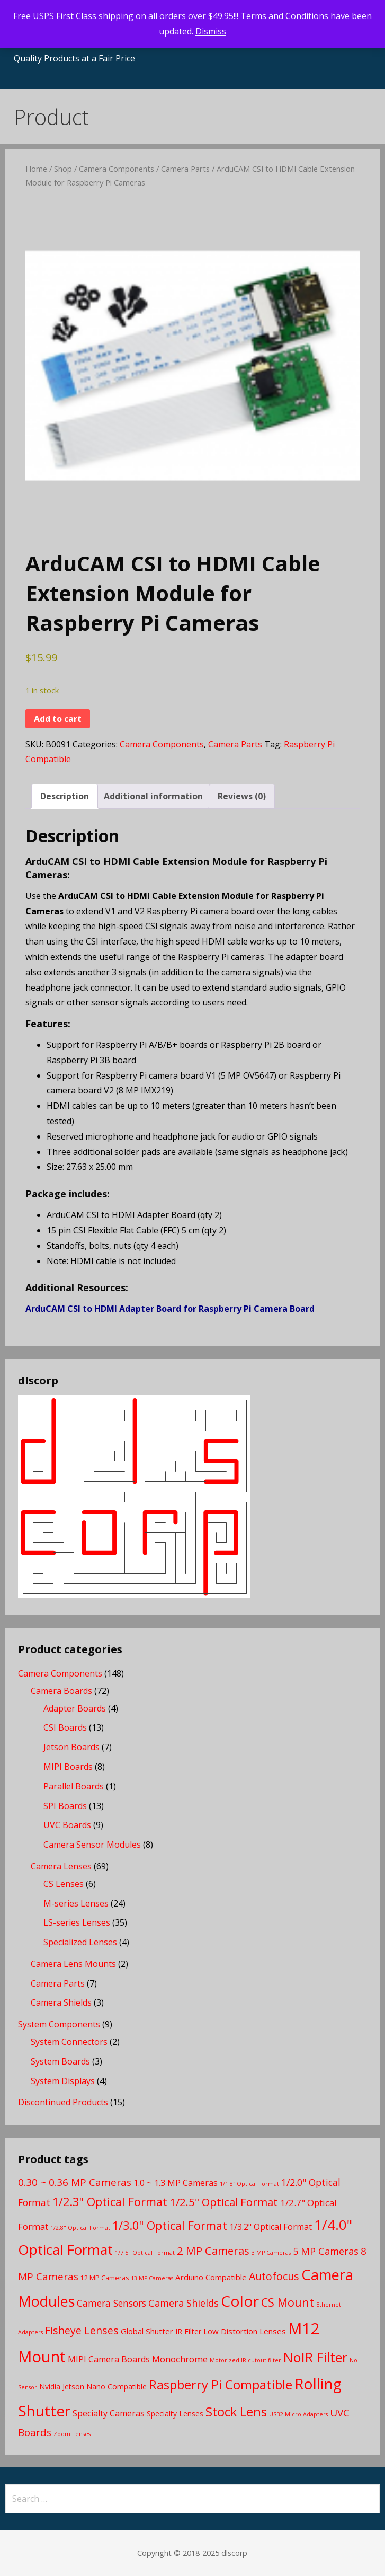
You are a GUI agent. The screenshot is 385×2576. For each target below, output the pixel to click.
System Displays (63, 2081)
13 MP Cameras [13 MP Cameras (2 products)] (152, 2278)
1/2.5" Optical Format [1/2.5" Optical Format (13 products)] (223, 2201)
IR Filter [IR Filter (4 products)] (188, 2331)
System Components (59, 2024)
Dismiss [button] (210, 31)
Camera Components (116, 168)
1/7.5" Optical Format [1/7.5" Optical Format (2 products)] (145, 2252)
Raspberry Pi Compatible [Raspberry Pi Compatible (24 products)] (220, 2384)
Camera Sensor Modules (92, 1844)
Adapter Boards (74, 1708)
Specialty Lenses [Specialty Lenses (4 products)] (175, 2414)
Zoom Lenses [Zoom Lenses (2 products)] (72, 2434)
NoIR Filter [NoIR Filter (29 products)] (315, 2357)
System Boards (60, 2061)
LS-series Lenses (76, 1922)
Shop (63, 168)
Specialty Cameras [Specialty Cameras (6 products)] (109, 2413)
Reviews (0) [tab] (242, 796)
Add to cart (58, 719)
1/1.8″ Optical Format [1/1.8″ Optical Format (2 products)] (249, 2183)
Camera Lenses (61, 1866)
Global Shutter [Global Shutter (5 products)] (147, 2331)
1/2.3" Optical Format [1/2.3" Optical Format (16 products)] (109, 2201)
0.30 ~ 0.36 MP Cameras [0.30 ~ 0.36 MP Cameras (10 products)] (74, 2182)
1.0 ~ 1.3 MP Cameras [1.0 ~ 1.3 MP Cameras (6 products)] (175, 2183)
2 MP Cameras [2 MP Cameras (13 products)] (213, 2250)
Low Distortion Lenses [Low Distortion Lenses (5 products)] (244, 2331)
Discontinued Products (63, 2102)
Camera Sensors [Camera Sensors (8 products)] (111, 2303)
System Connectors (69, 2042)
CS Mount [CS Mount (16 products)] (287, 2302)
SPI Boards (65, 1806)
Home (36, 168)
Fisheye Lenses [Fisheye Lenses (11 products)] (82, 2330)
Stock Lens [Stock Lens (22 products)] (236, 2411)
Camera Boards (61, 1691)
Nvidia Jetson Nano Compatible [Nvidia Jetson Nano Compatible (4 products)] (93, 2386)
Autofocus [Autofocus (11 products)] (274, 2276)
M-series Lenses (76, 1903)
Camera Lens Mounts (73, 1964)
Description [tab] (64, 796)
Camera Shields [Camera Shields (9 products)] (183, 2302)
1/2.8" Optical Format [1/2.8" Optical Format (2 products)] (80, 2227)
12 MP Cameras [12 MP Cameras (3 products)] (104, 2277)
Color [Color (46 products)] (240, 2301)
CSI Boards (65, 1727)
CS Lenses (63, 1884)
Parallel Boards (73, 1786)
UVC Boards (67, 1825)
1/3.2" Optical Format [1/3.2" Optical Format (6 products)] (270, 2227)
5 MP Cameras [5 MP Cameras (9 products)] (326, 2250)
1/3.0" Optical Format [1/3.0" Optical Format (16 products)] (169, 2225)
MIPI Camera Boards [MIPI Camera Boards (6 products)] (109, 2359)
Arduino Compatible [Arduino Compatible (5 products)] (211, 2277)
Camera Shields (61, 2002)
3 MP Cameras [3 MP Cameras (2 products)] (271, 2252)
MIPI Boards (68, 1766)
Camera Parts (185, 168)
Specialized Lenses (80, 1942)
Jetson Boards (71, 1747)
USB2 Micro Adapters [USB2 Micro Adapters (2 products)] (298, 2414)
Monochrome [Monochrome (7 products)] (180, 2359)
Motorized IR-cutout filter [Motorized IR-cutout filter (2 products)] (245, 2360)
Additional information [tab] (153, 796)
